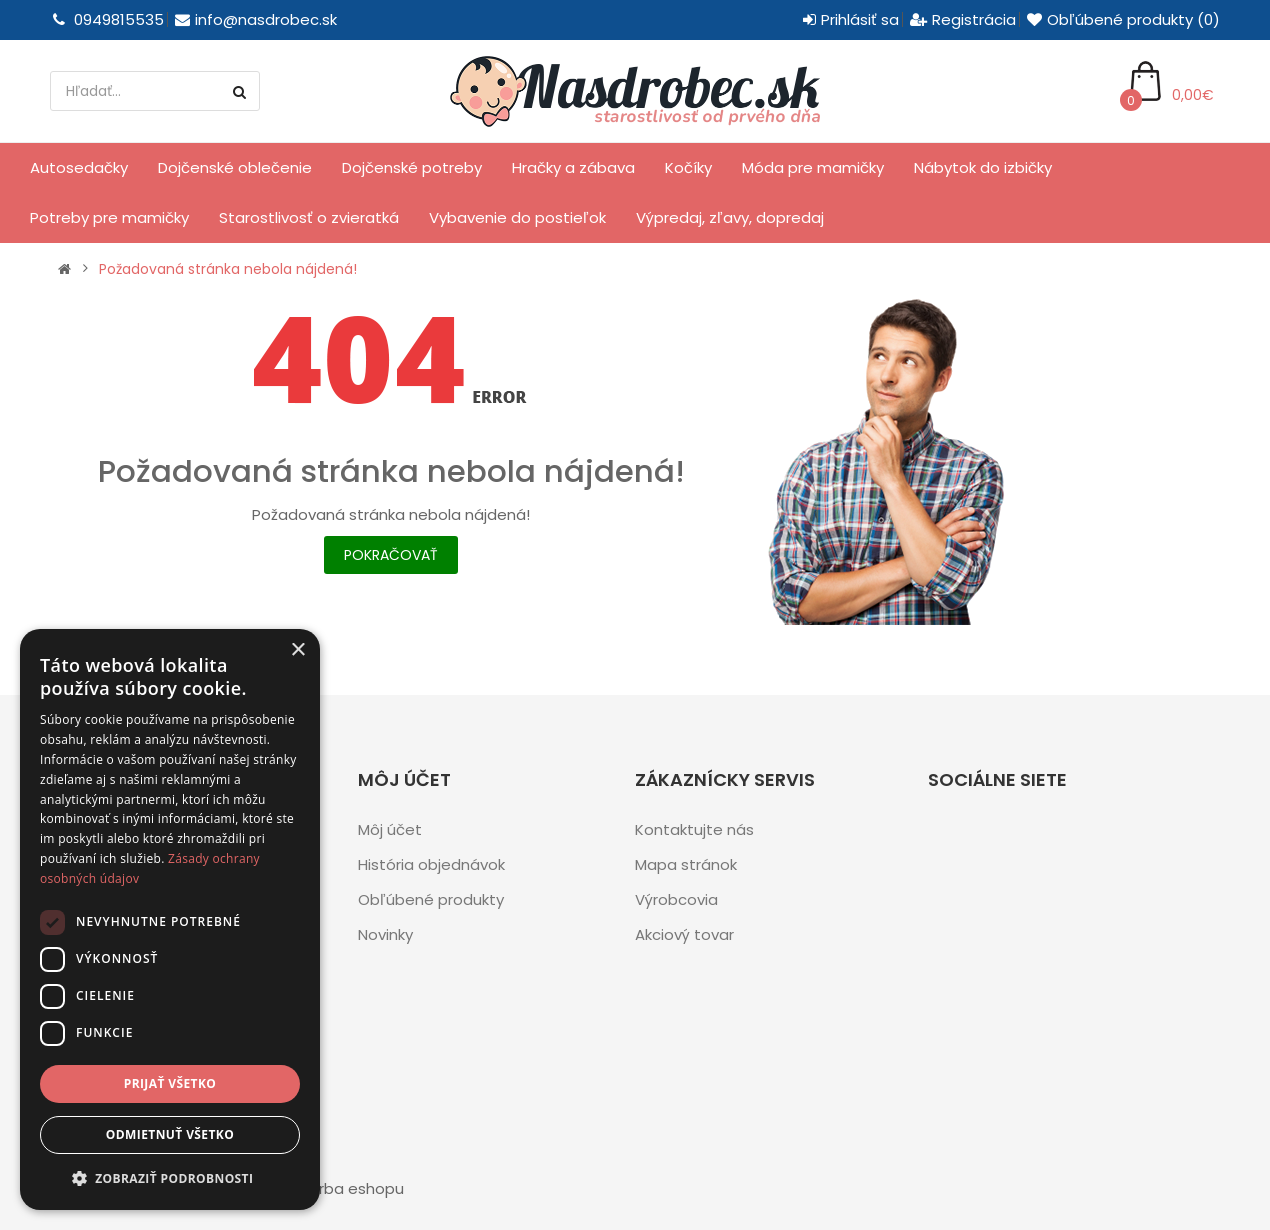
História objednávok (431, 864)
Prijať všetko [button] (170, 1083)
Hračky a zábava (573, 167)
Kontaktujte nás (694, 829)
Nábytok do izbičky (983, 167)
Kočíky (688, 167)
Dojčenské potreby (412, 167)
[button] (170, 1178)
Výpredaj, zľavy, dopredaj (730, 217)
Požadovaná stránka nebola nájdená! (228, 269)
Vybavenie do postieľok (517, 217)
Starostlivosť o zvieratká (309, 217)
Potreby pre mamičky (109, 217)
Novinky (385, 934)
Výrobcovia (676, 899)
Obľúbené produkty (431, 899)
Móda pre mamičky (813, 167)
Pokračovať (391, 555)
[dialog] (170, 919)
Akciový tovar (684, 934)
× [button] (297, 650)
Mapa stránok (686, 864)
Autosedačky (79, 167)
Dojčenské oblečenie (235, 167)
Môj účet (390, 829)
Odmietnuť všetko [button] (170, 1134)
